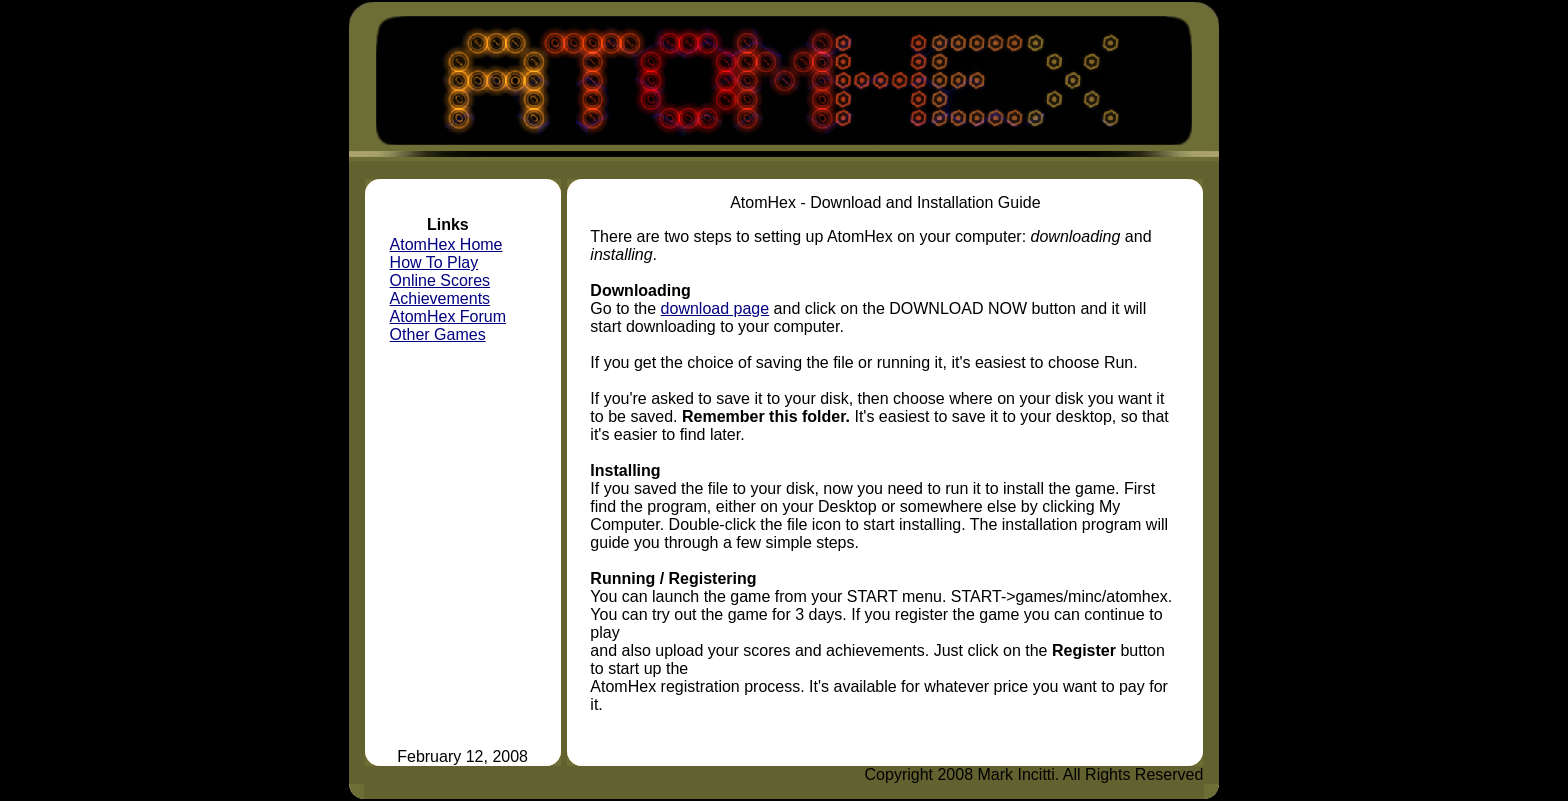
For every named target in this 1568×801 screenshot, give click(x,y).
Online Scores (440, 280)
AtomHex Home (446, 244)
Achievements (440, 298)
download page (715, 308)
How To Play (434, 262)
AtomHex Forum (448, 316)
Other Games (438, 334)
